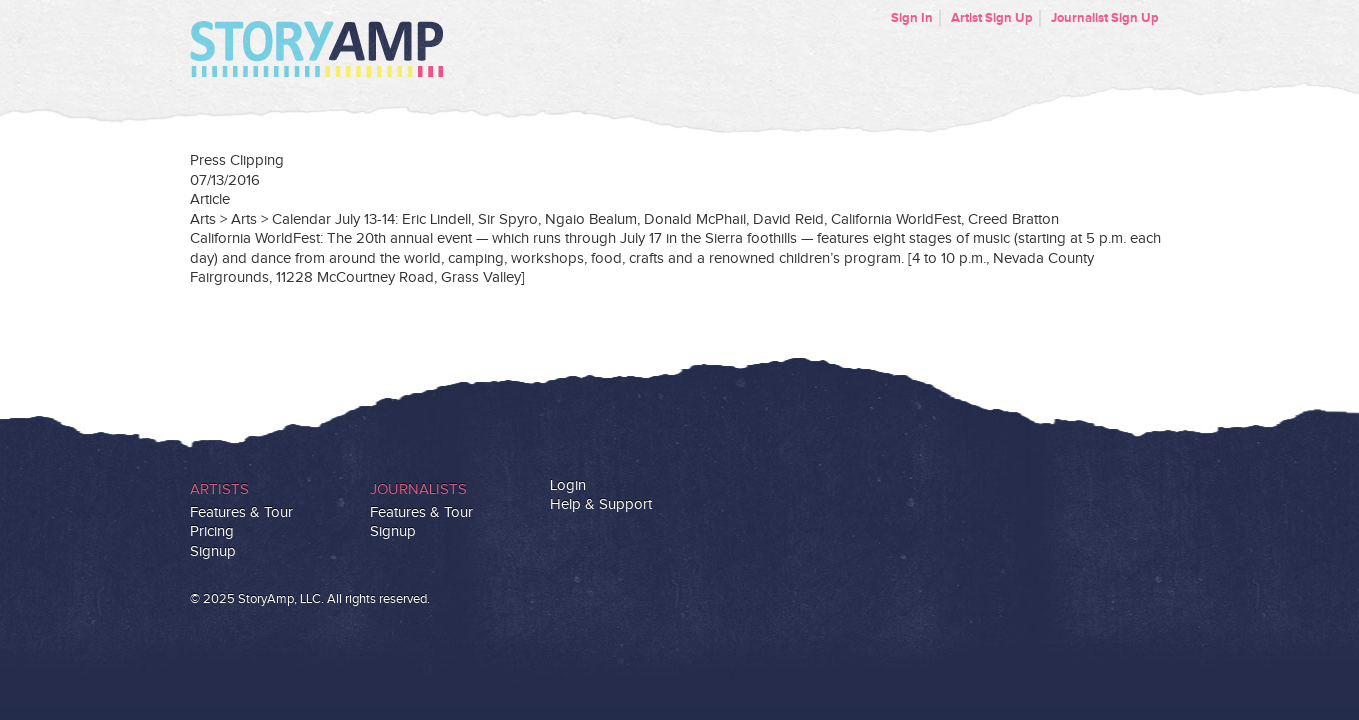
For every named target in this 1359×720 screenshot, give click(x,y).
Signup (213, 551)
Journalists (418, 489)
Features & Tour (241, 512)
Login (568, 485)
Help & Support (601, 504)
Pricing (212, 531)
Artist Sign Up (992, 18)
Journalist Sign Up (1105, 18)
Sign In (912, 18)
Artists (219, 489)
